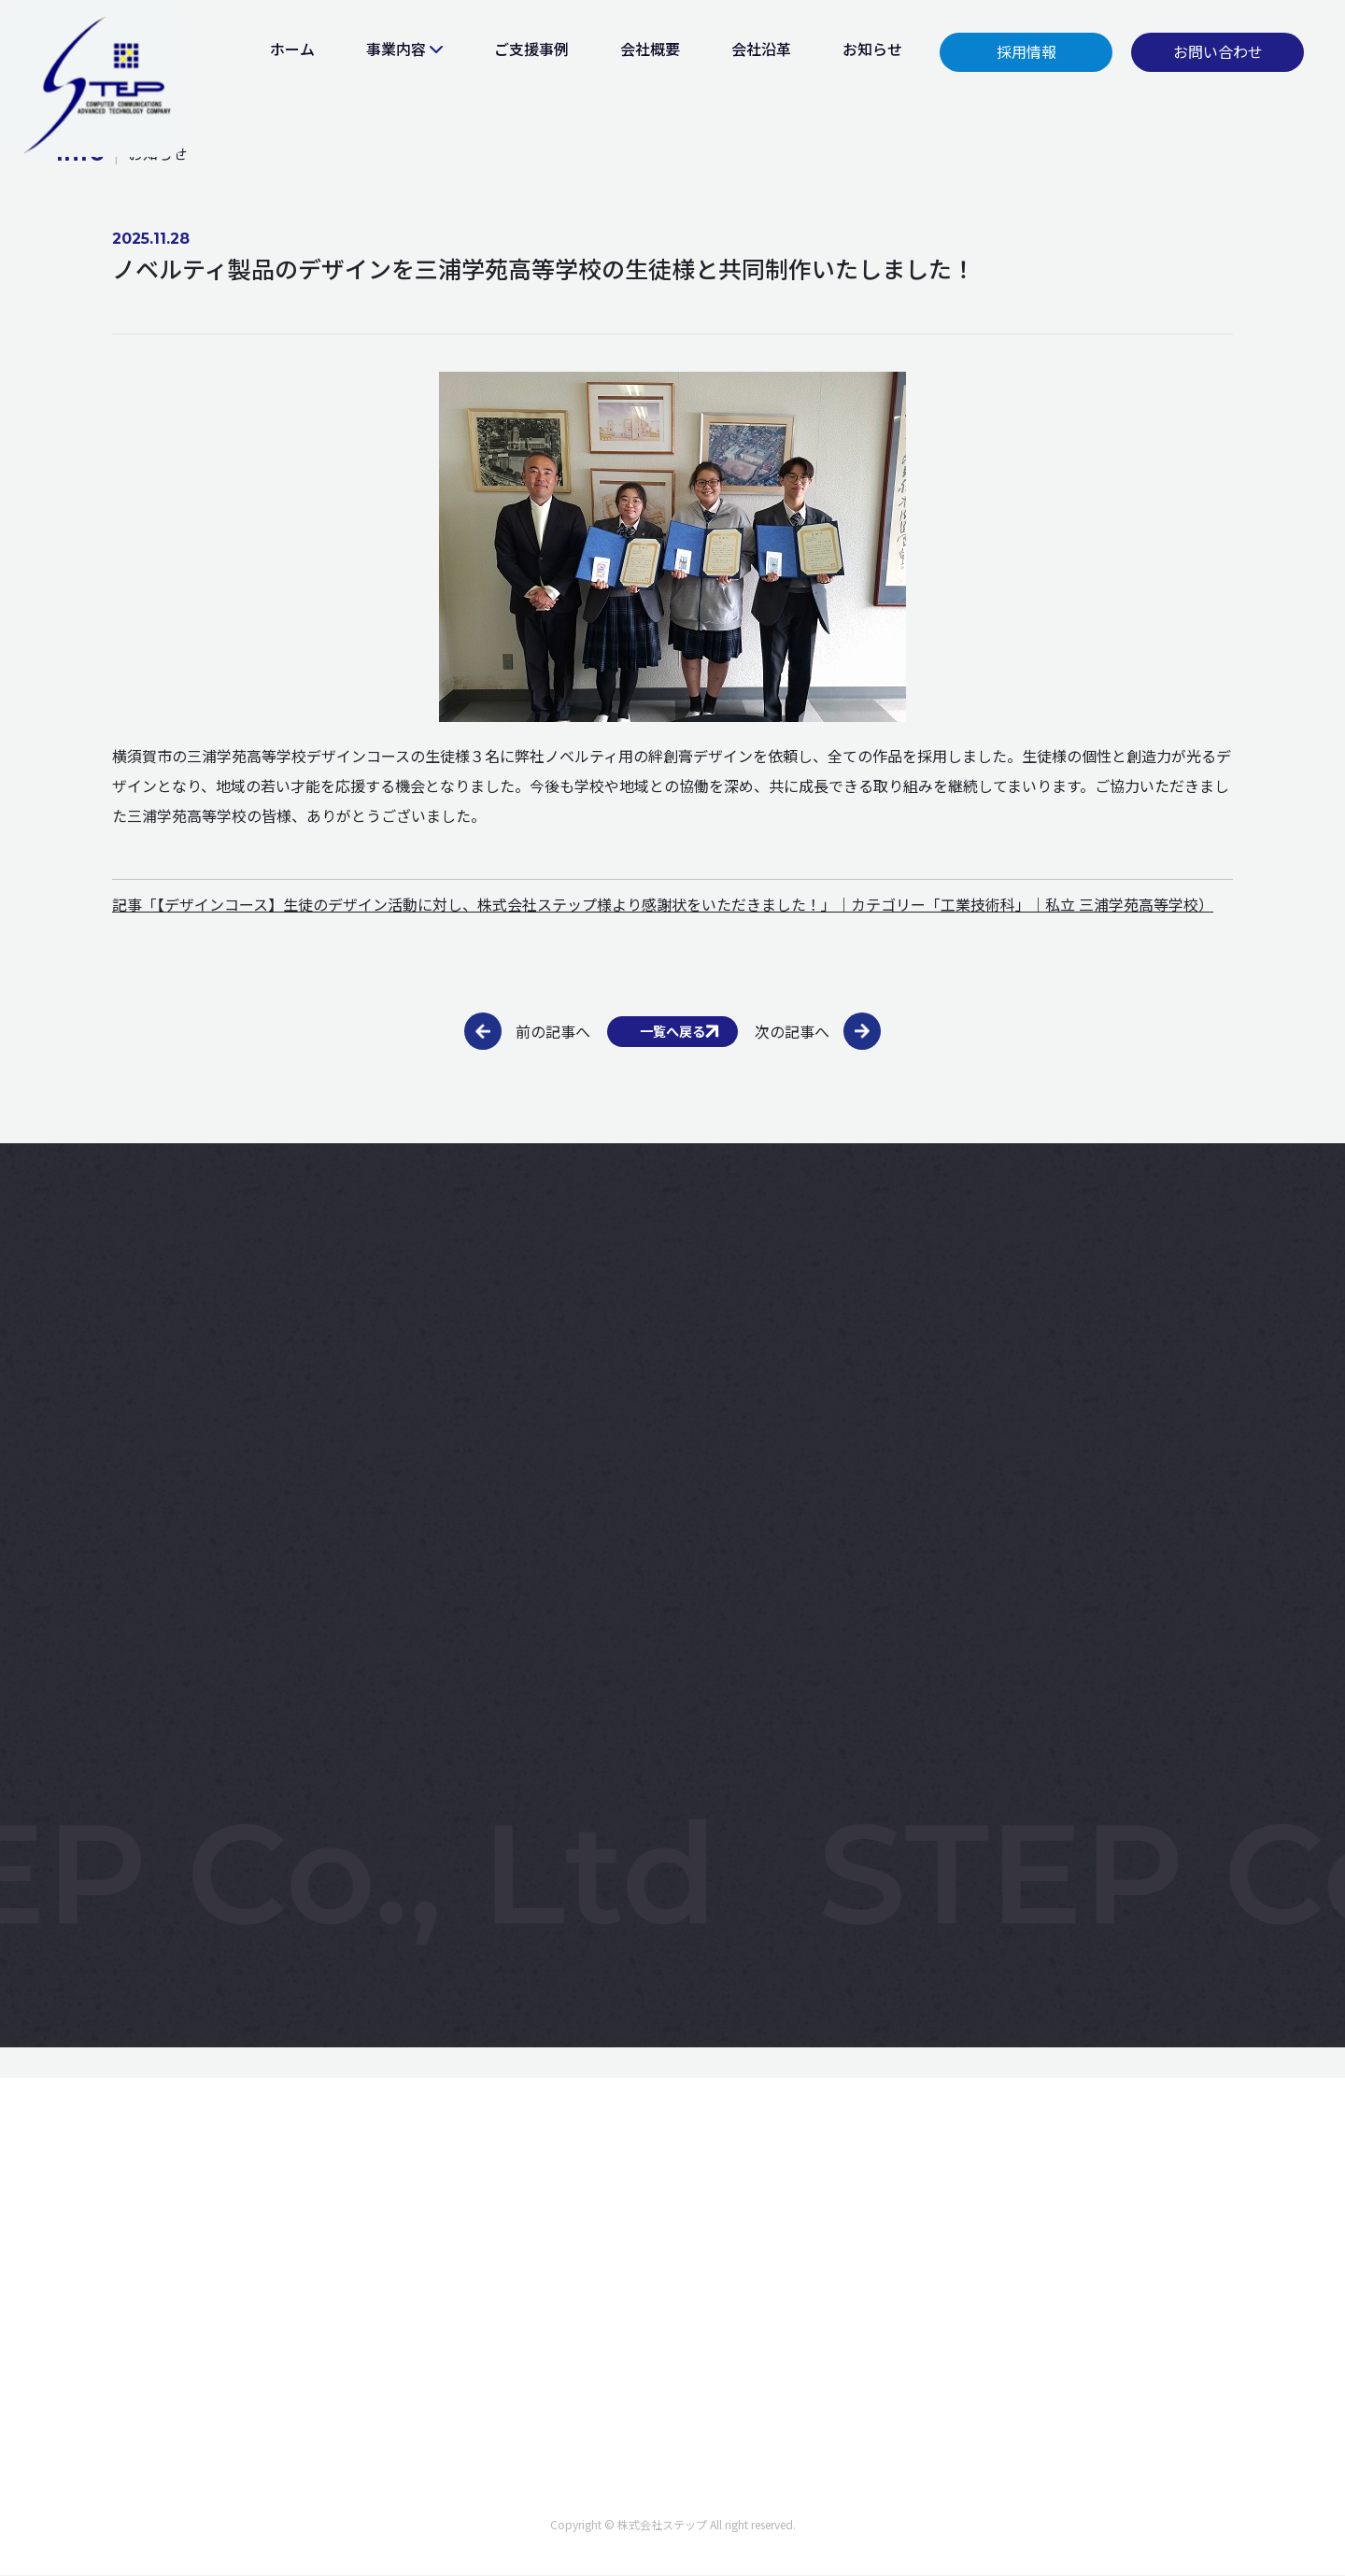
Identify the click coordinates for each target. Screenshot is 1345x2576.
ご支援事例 (531, 48)
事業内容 (396, 48)
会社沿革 (761, 48)
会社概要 (650, 48)
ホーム (292, 48)
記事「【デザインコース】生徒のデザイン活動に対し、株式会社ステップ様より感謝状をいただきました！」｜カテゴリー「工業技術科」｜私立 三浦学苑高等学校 (655, 904)
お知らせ (872, 48)
